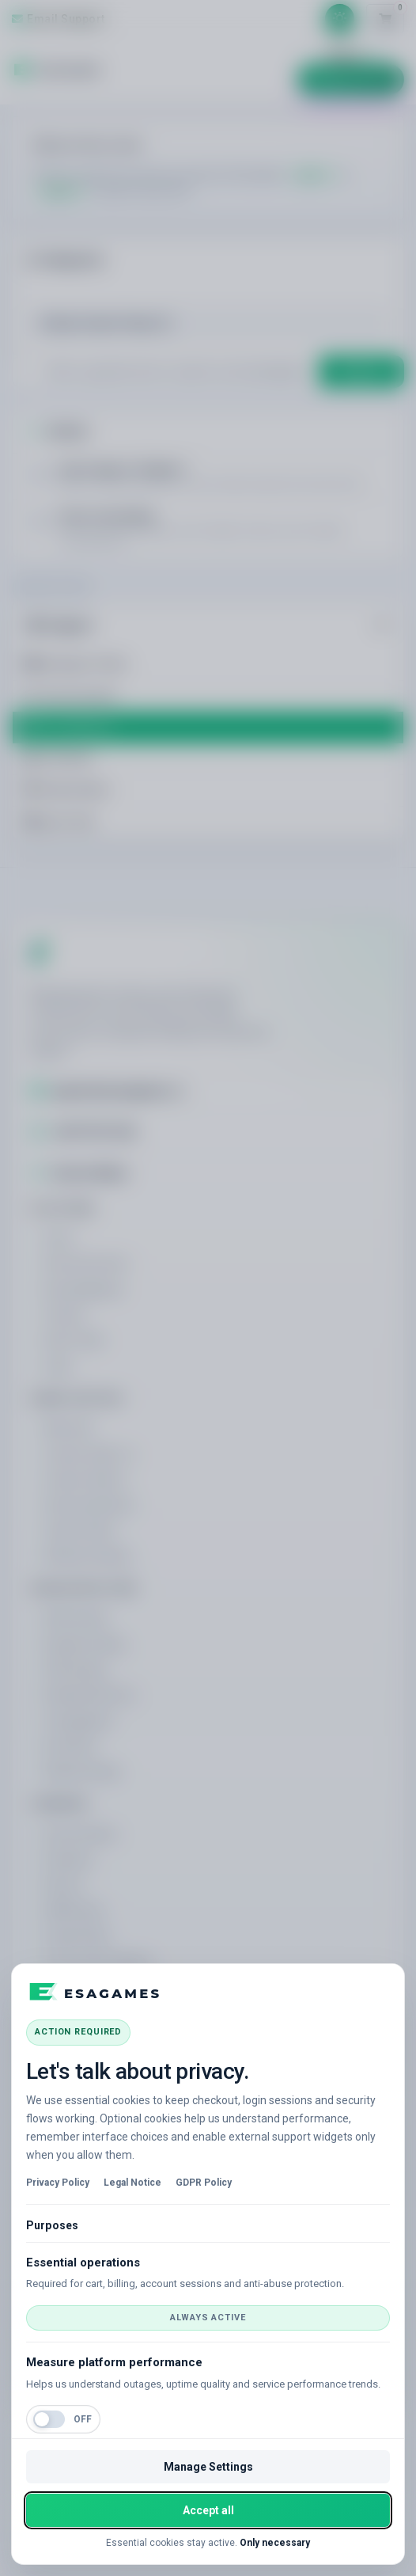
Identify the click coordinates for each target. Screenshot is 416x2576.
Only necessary (275, 2542)
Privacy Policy (57, 2182)
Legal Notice (132, 2182)
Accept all (208, 2510)
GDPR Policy (204, 2182)
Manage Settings (208, 2466)
